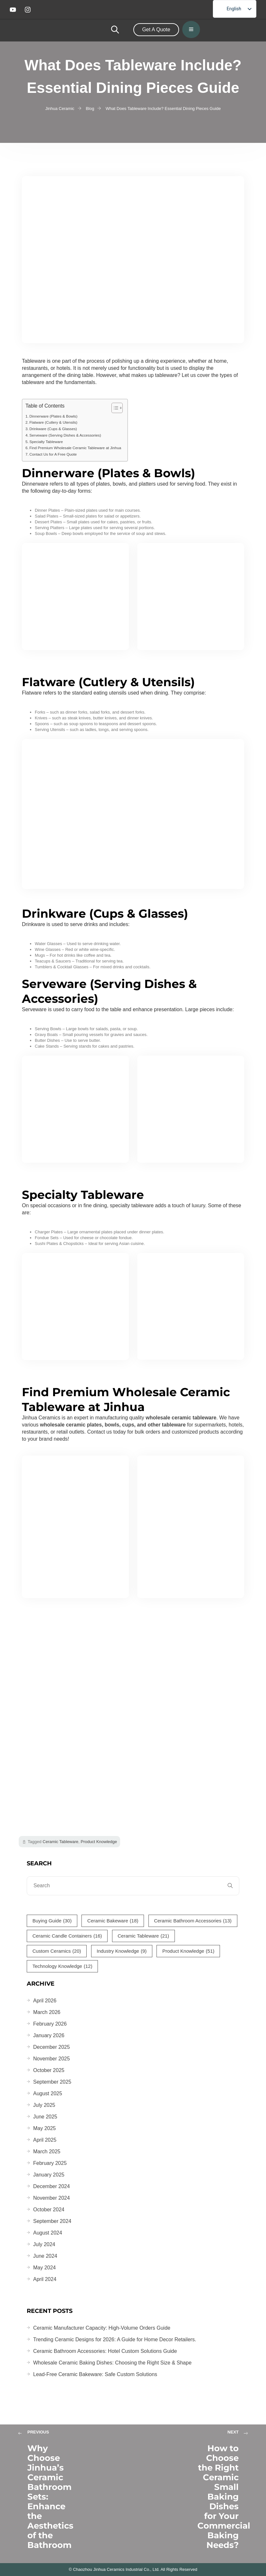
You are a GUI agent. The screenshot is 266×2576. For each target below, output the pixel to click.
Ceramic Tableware (60, 1841)
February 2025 (50, 2163)
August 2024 (47, 2232)
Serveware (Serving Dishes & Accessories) (65, 435)
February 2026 (50, 2024)
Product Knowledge (99, 1841)
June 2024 (45, 2256)
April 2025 (44, 2140)
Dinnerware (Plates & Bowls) (53, 416)
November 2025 (51, 2058)
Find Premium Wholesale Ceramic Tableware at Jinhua (75, 448)
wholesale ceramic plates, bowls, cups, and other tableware (113, 1424)
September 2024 (52, 2221)
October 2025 (48, 2070)
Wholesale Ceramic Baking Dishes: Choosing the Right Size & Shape (112, 2362)
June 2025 (45, 2116)
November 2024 (51, 2198)
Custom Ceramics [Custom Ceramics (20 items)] (57, 1951)
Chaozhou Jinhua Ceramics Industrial (108, 2569)
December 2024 (51, 2186)
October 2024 (48, 2209)
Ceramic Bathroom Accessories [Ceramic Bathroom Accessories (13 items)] (193, 1921)
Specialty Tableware (46, 441)
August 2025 (47, 2093)
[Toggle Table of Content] (114, 407)
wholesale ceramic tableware (181, 1417)
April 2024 (44, 2279)
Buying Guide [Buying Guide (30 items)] (52, 1921)
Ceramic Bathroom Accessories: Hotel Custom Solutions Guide (105, 2351)
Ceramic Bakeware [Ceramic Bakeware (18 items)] (112, 1921)
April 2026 (44, 2000)
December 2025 (51, 2047)
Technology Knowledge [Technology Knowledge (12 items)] (62, 1966)
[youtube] (14, 9)
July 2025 (44, 2105)
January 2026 (48, 2035)
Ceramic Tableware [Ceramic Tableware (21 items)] (143, 1936)
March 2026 (47, 2012)
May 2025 (44, 2128)
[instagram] (29, 9)
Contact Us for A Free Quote (53, 454)
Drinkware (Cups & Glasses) (53, 429)
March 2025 (47, 2151)
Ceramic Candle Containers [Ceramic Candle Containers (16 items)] (67, 1936)
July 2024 (44, 2244)
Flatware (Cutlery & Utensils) (53, 422)
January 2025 (48, 2174)
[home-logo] (82, 29)
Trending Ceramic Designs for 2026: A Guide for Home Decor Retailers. (114, 2339)
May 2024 (44, 2267)
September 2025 (52, 2082)
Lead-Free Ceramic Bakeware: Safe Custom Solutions (95, 2374)
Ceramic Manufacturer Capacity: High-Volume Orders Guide (101, 2328)
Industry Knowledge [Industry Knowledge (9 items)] (122, 1951)
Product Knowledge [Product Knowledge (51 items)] (188, 1951)
